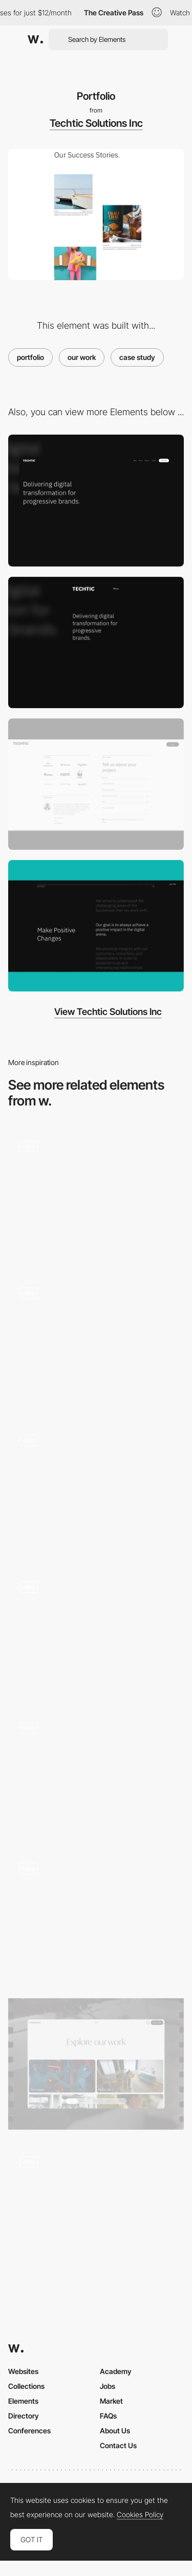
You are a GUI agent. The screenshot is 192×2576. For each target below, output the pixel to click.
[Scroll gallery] (96, 1195)
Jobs (107, 2386)
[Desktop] (96, 500)
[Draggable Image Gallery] (96, 1488)
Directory (23, 2415)
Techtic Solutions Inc (96, 123)
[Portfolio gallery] (96, 2210)
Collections (26, 2386)
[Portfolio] (96, 1917)
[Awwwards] (35, 39)
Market (111, 2401)
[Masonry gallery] (96, 1773)
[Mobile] (96, 642)
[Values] (96, 925)
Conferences (29, 2430)
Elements (23, 2401)
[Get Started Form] (96, 784)
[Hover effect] (96, 1342)
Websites (23, 2371)
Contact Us (118, 2445)
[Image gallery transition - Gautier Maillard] (96, 1632)
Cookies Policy (140, 2514)
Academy (116, 2371)
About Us (115, 2430)
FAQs (108, 2415)
